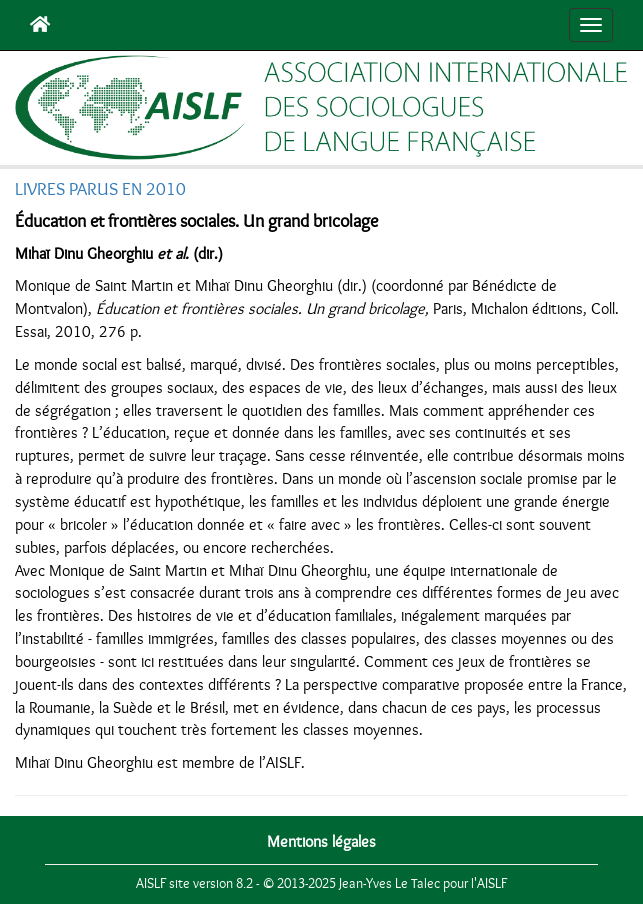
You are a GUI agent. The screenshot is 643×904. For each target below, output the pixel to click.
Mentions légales (321, 842)
